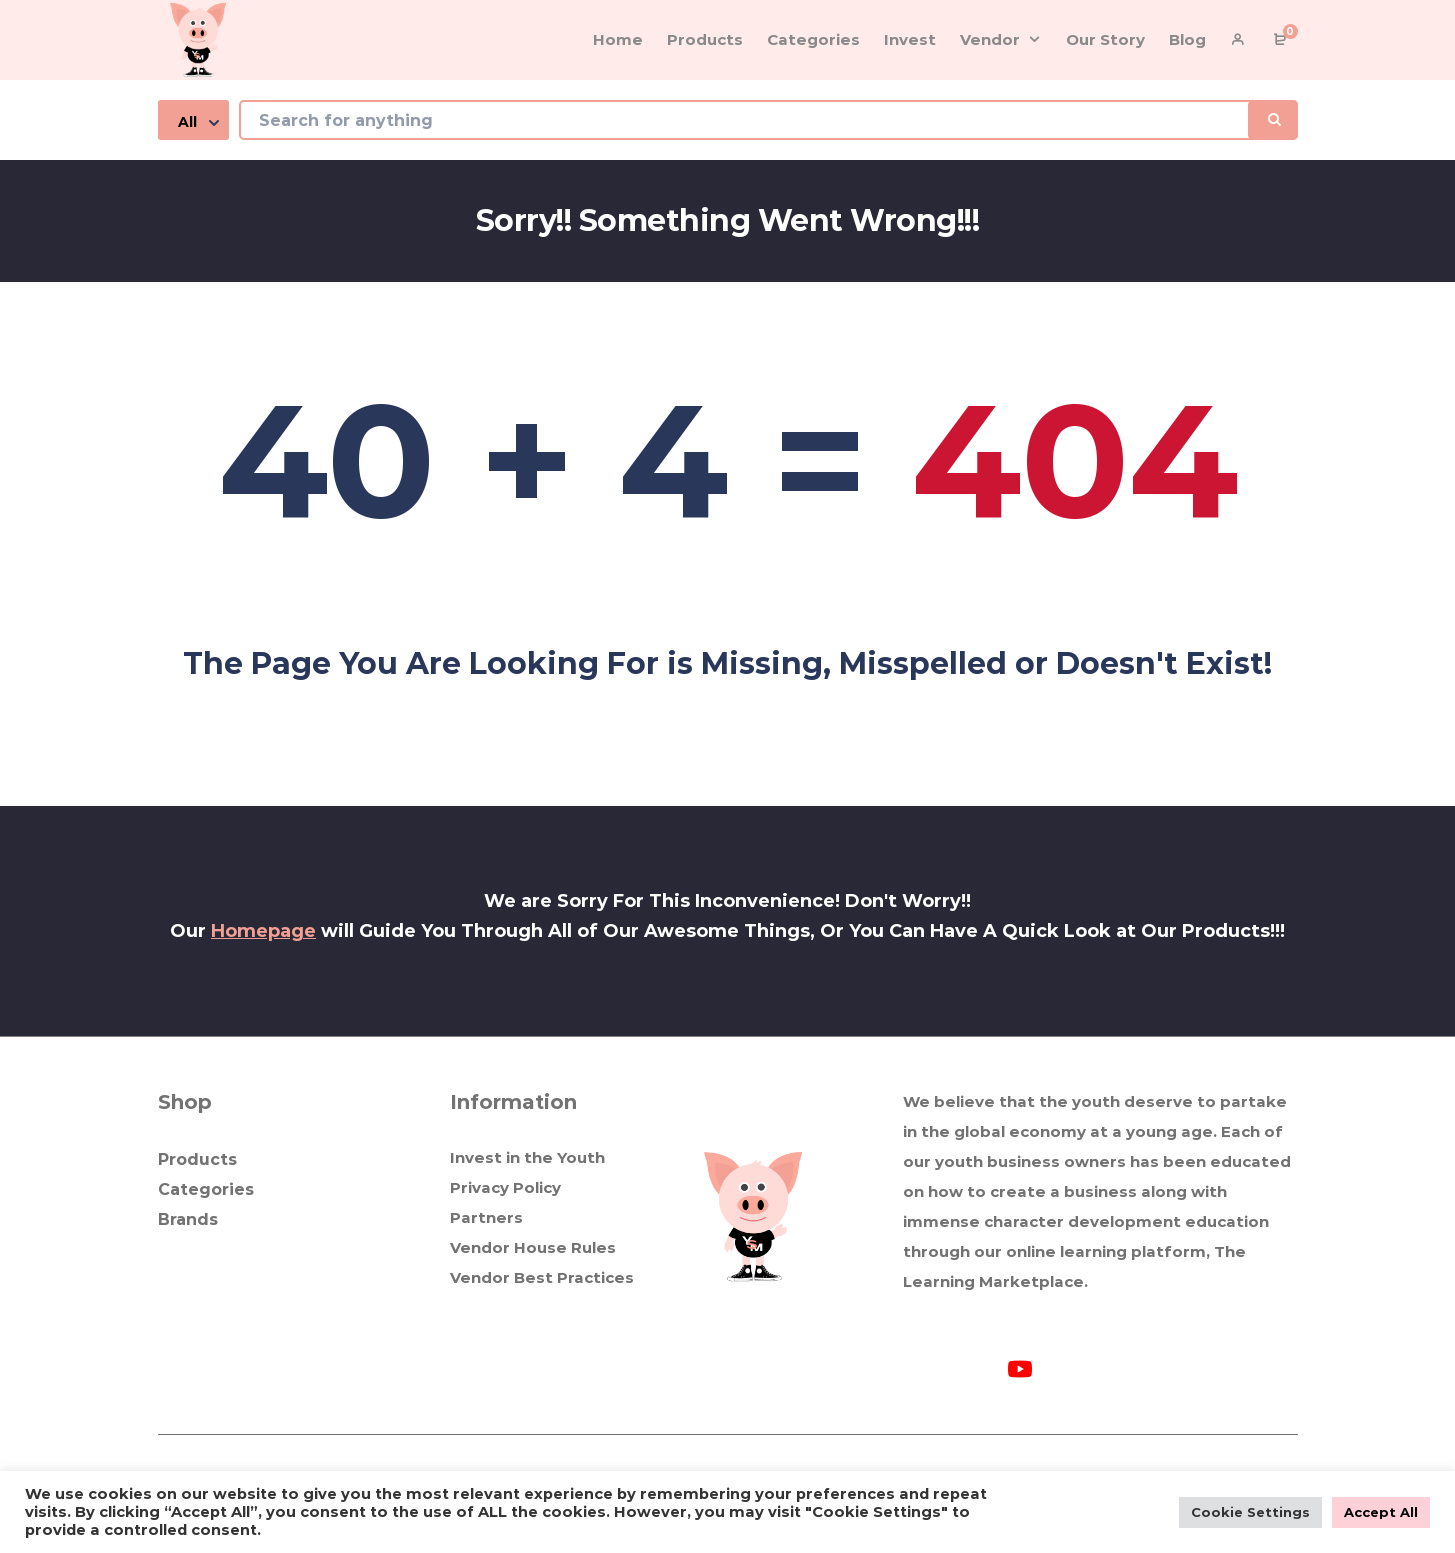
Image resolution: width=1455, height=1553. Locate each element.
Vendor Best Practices (542, 1277)
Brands (188, 1219)
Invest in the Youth (527, 1157)
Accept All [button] (1381, 1512)
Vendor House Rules (533, 1247)
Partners (486, 1217)
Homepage (263, 931)
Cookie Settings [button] (1250, 1512)
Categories (206, 1189)
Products (197, 1159)
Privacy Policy (505, 1187)
